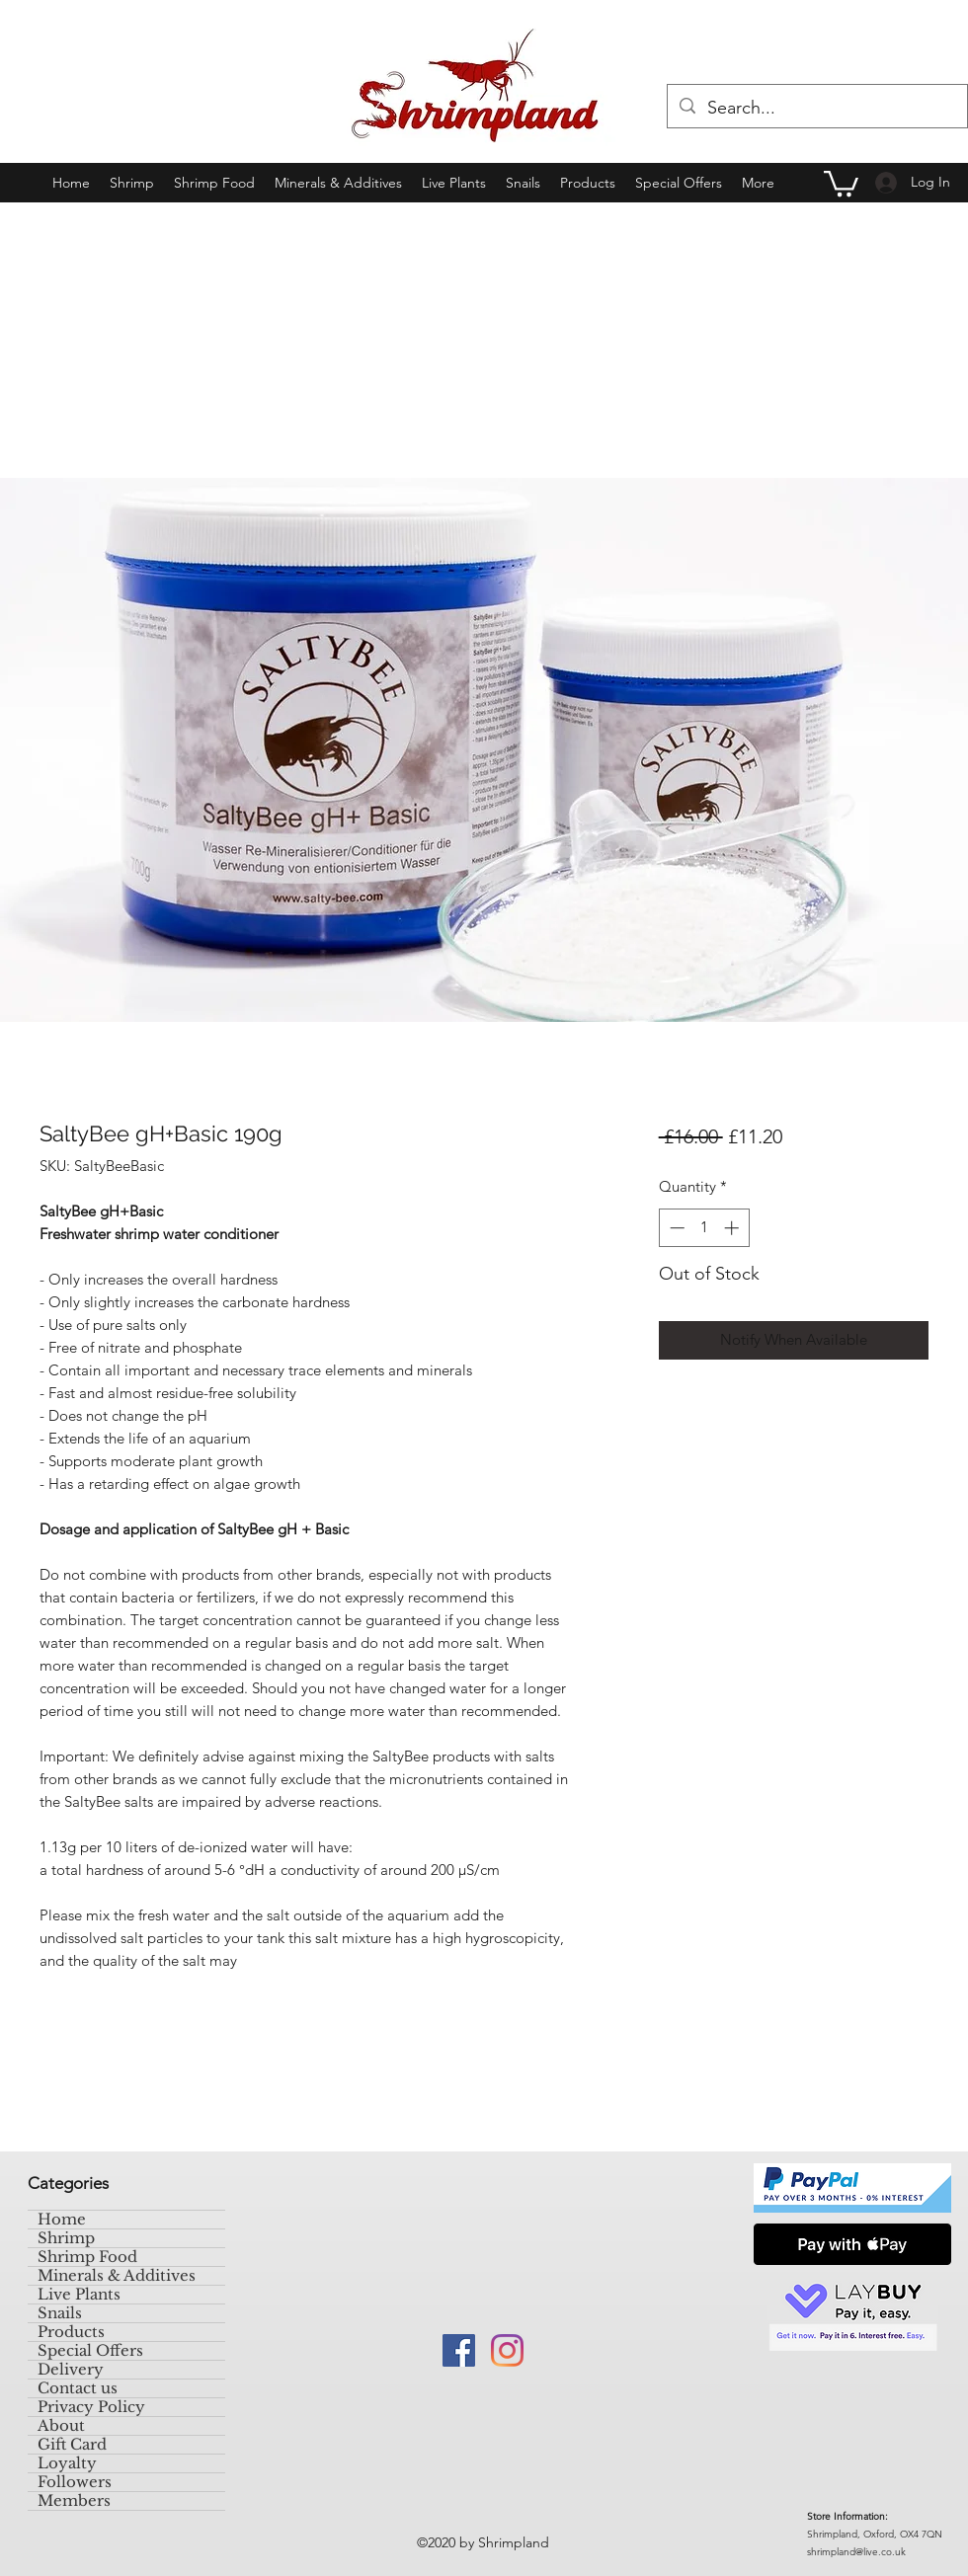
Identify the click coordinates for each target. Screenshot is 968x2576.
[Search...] (816, 108)
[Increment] (733, 1228)
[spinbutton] (703, 1228)
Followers (75, 2482)
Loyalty (67, 2463)
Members (74, 2501)
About (61, 2426)
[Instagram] (507, 2350)
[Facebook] (459, 2350)
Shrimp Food (87, 2257)
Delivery (71, 2370)
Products (71, 2332)
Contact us (78, 2388)
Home (62, 2219)
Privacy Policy (91, 2407)
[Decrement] (675, 1228)
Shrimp (66, 2238)
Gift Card (72, 2445)
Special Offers (90, 2351)
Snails (60, 2313)
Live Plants (79, 2294)
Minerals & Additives (117, 2276)
